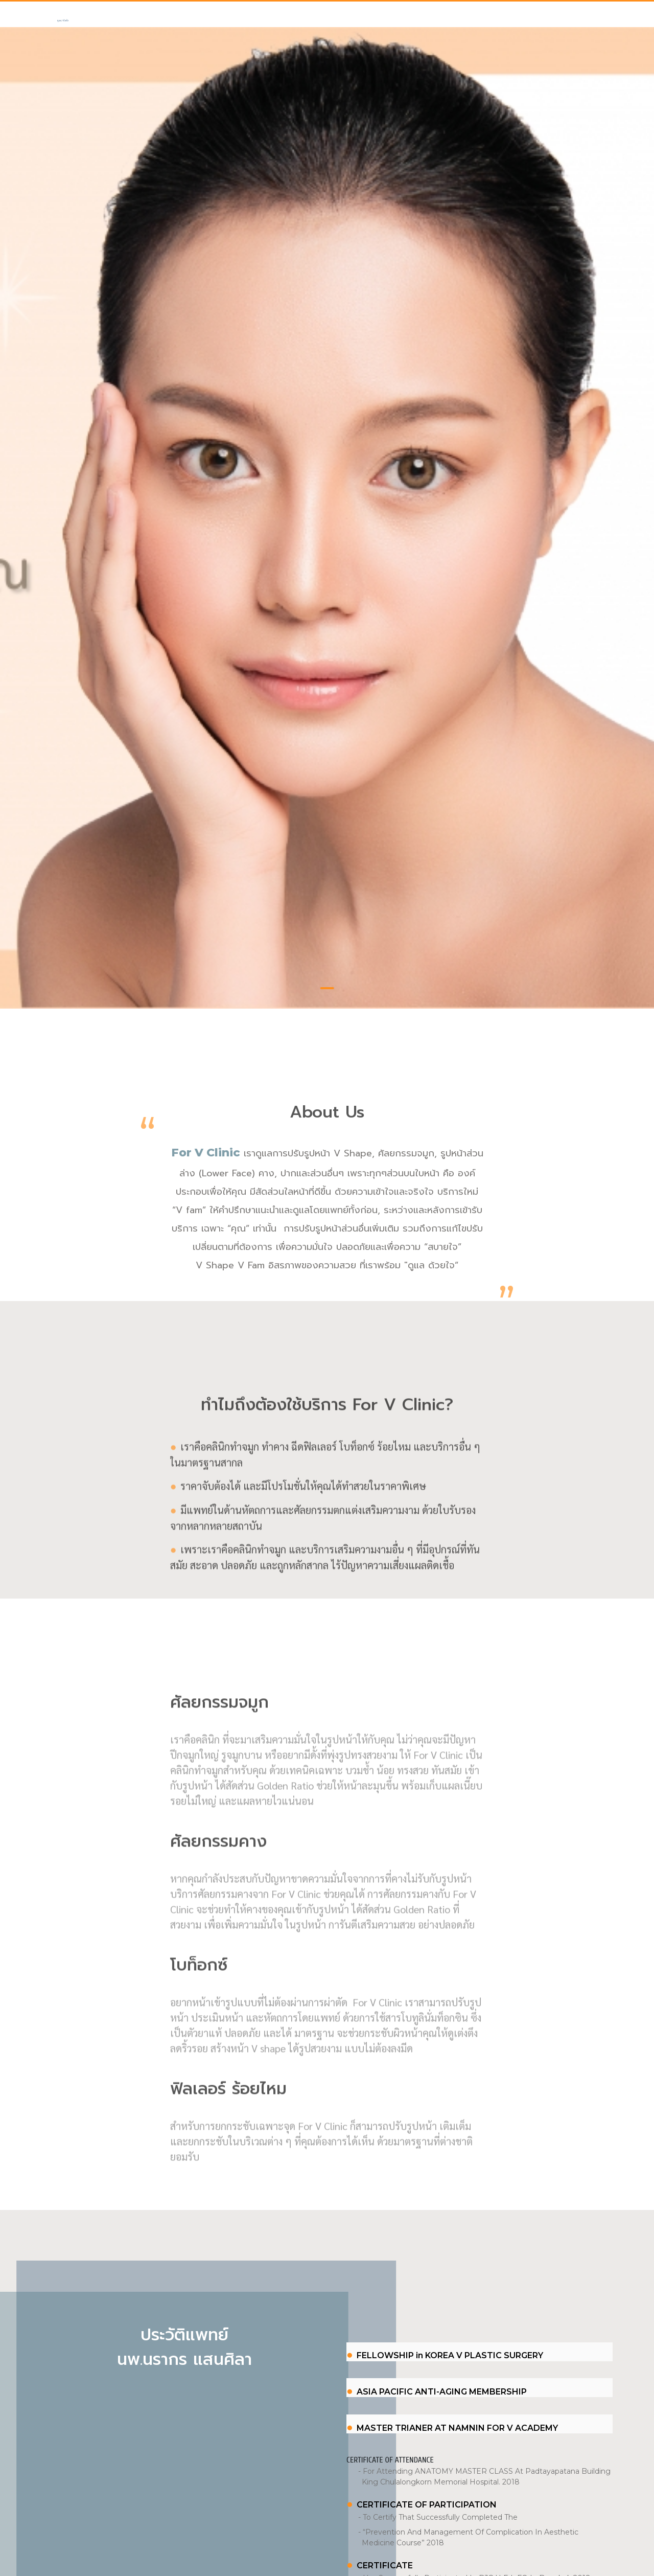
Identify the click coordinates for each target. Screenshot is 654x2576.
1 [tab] (327, 923)
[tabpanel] (327, 485)
